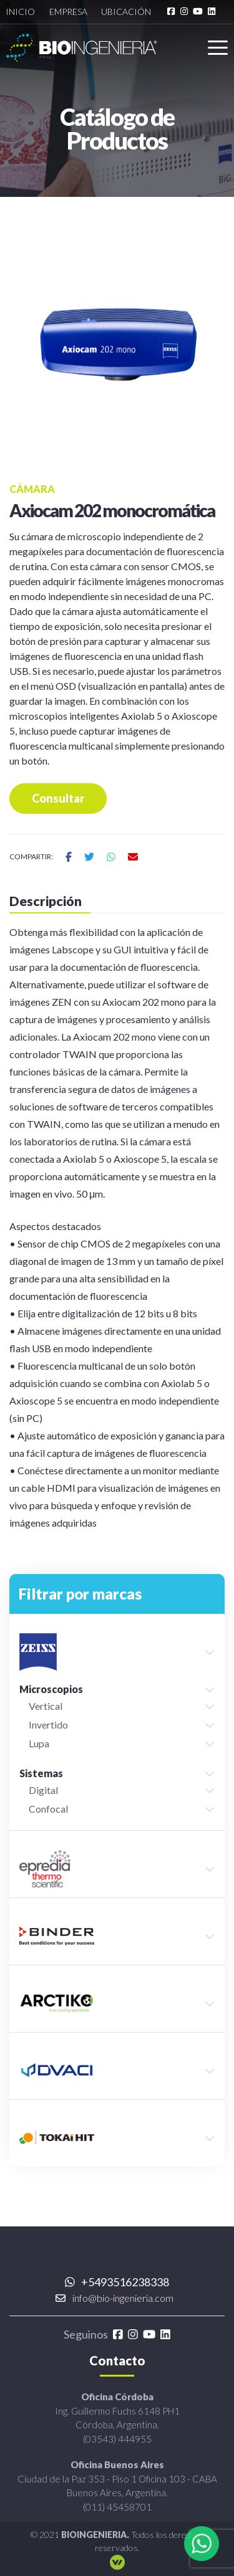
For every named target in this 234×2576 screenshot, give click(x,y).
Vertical (45, 1706)
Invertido (48, 1724)
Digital (43, 1790)
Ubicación (126, 11)
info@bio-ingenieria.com (114, 2298)
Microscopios (51, 1689)
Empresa (68, 11)
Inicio (20, 11)
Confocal (48, 1809)
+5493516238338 (117, 2282)
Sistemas (41, 1773)
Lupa (39, 1743)
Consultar (58, 798)
